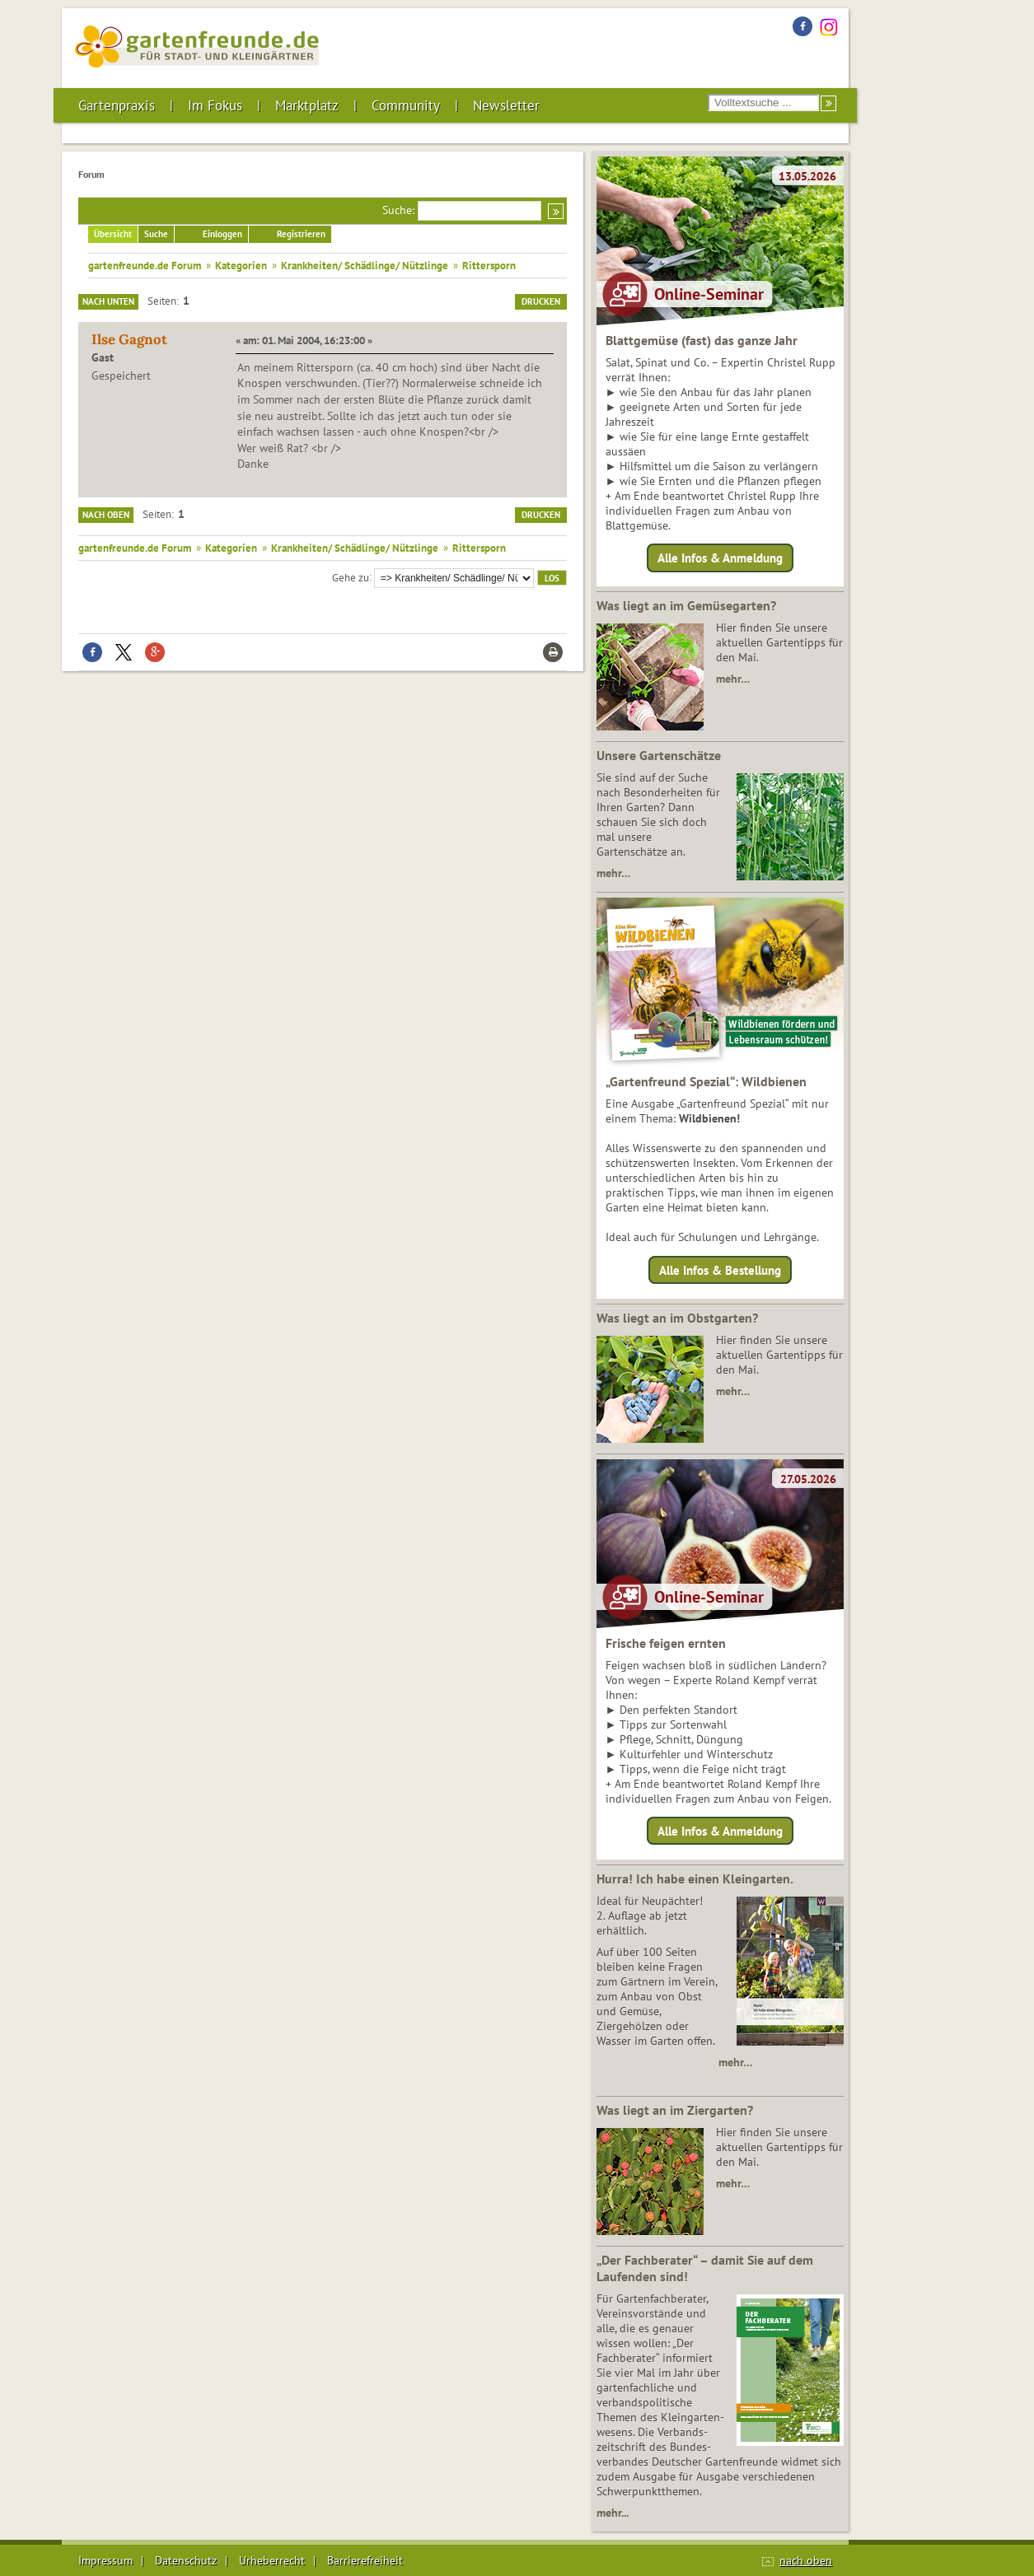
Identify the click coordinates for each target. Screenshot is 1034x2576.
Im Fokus (215, 105)
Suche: (398, 210)
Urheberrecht (272, 2560)
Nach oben (105, 514)
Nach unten (108, 301)
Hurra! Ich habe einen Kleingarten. (695, 1878)
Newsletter (506, 105)
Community (406, 105)
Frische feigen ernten (666, 1643)
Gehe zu (350, 576)
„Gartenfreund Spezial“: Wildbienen (706, 1081)
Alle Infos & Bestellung (720, 1269)
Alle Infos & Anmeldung (720, 558)
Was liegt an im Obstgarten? (677, 1317)
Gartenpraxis (116, 105)
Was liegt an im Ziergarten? (675, 2110)
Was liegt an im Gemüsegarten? (686, 605)
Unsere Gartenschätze (659, 755)
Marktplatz (307, 105)
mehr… (733, 678)
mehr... (613, 2512)
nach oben (805, 2560)
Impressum (105, 2560)
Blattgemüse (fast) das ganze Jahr (702, 340)
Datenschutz (186, 2560)
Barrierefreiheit (365, 2560)
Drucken (541, 301)
